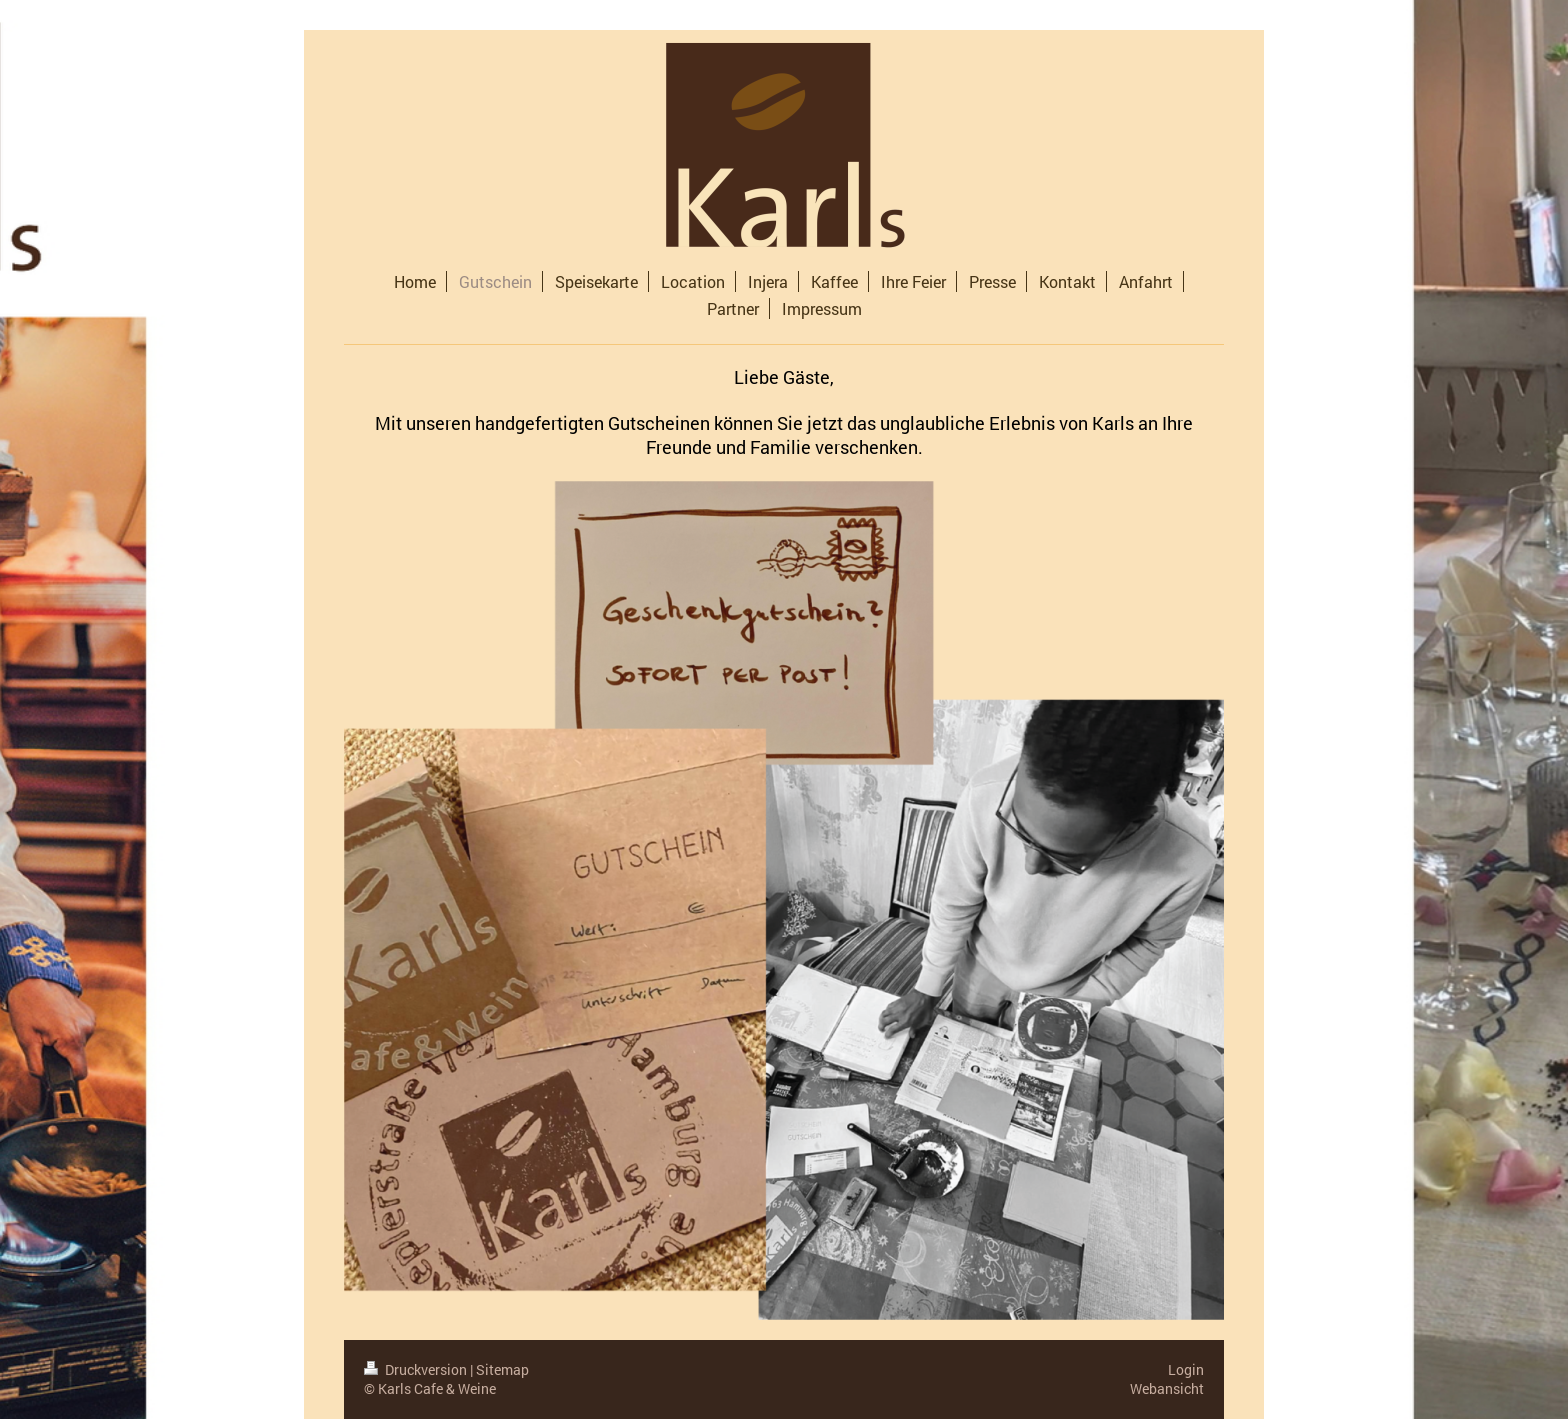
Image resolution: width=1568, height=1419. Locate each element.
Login (1186, 1369)
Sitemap (502, 1369)
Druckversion (417, 1369)
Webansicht (1167, 1388)
